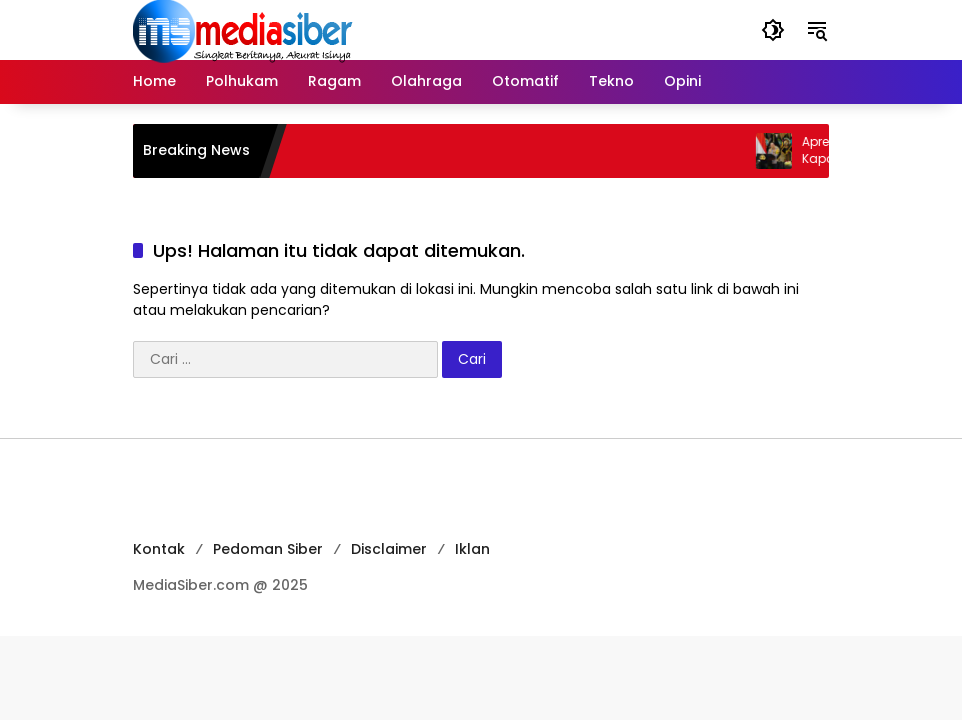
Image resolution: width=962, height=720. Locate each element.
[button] (773, 30)
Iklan (472, 549)
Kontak (159, 549)
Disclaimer (389, 549)
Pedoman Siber (268, 549)
